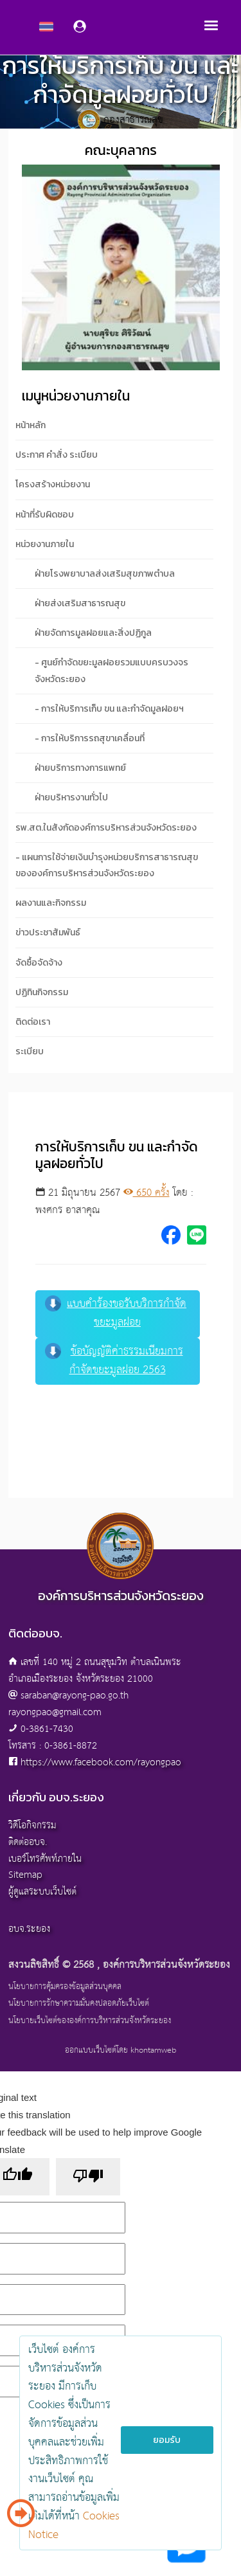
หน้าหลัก (30, 425)
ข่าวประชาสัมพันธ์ (47, 932)
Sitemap (25, 1875)
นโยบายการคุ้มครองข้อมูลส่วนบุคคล (64, 1987)
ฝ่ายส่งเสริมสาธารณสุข (80, 603)
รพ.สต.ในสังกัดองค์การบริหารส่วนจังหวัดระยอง (106, 827)
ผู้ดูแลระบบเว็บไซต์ (42, 1891)
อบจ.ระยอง (29, 1929)
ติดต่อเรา (32, 1022)
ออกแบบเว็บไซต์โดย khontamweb (120, 2050)
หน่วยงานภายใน (44, 544)
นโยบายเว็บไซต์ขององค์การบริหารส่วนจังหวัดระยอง (89, 2021)
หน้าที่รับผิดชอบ (44, 514)
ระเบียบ (29, 1051)
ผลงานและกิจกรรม (50, 903)
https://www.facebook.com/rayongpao (101, 1762)
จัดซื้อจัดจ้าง (38, 962)
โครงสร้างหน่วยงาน (52, 484)
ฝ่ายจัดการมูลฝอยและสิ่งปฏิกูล (93, 633)
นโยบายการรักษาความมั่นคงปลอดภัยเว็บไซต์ (78, 2004)
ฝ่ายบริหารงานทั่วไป (71, 797)
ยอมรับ (167, 2440)
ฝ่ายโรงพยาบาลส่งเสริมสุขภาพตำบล (105, 574)
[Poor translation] (88, 2177)
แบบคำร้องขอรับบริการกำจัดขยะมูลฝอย (116, 1313)
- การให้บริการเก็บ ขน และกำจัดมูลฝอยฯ (109, 709)
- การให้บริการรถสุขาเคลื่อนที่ (90, 738)
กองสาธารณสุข (133, 120)
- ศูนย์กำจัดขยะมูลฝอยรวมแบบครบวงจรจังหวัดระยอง (111, 670)
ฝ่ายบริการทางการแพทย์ (80, 768)
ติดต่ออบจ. (27, 1842)
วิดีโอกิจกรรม (32, 1825)
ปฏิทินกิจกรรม (41, 992)
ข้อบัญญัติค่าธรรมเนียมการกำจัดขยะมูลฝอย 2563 (114, 1361)
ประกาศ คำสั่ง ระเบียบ (56, 455)
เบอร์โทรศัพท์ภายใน (45, 1859)
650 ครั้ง (146, 1193)
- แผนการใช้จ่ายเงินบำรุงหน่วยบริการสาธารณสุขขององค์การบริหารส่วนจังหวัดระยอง (106, 865)
